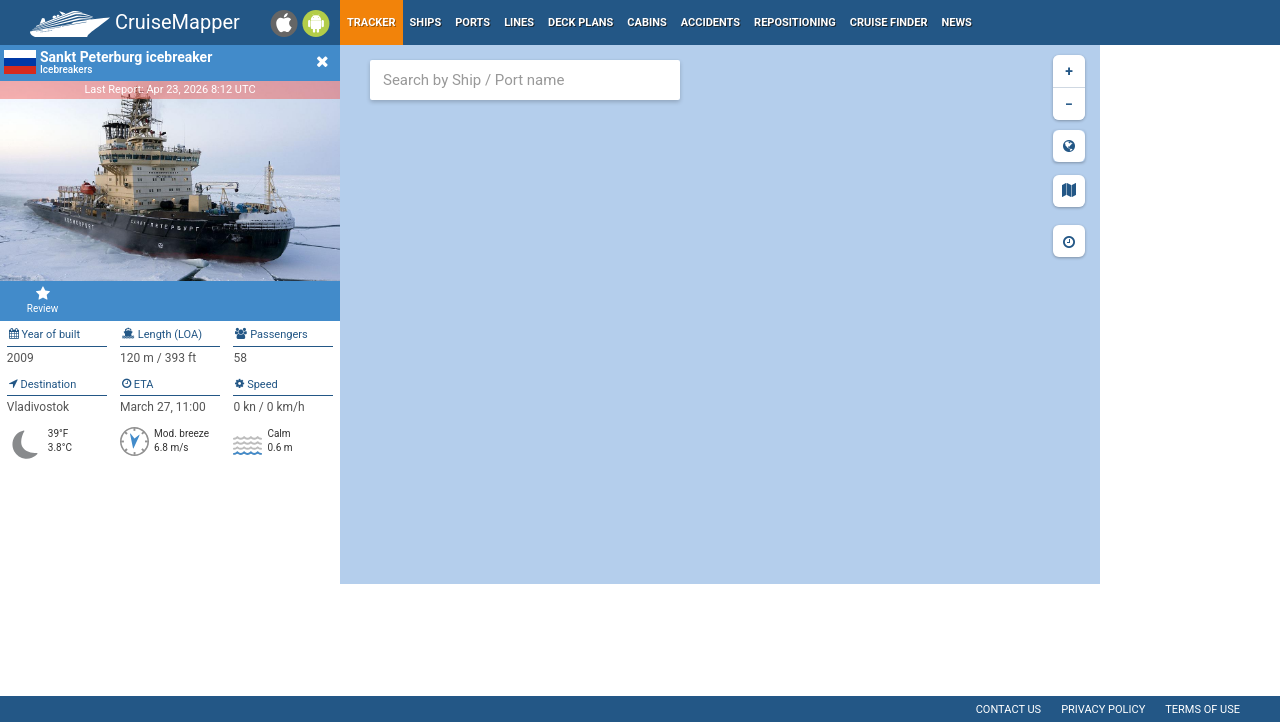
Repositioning (795, 22)
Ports (472, 22)
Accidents (710, 22)
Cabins (646, 22)
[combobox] (525, 80)
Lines (519, 22)
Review (42, 300)
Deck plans (580, 22)
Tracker (371, 22)
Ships (426, 22)
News (957, 22)
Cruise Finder (889, 22)
